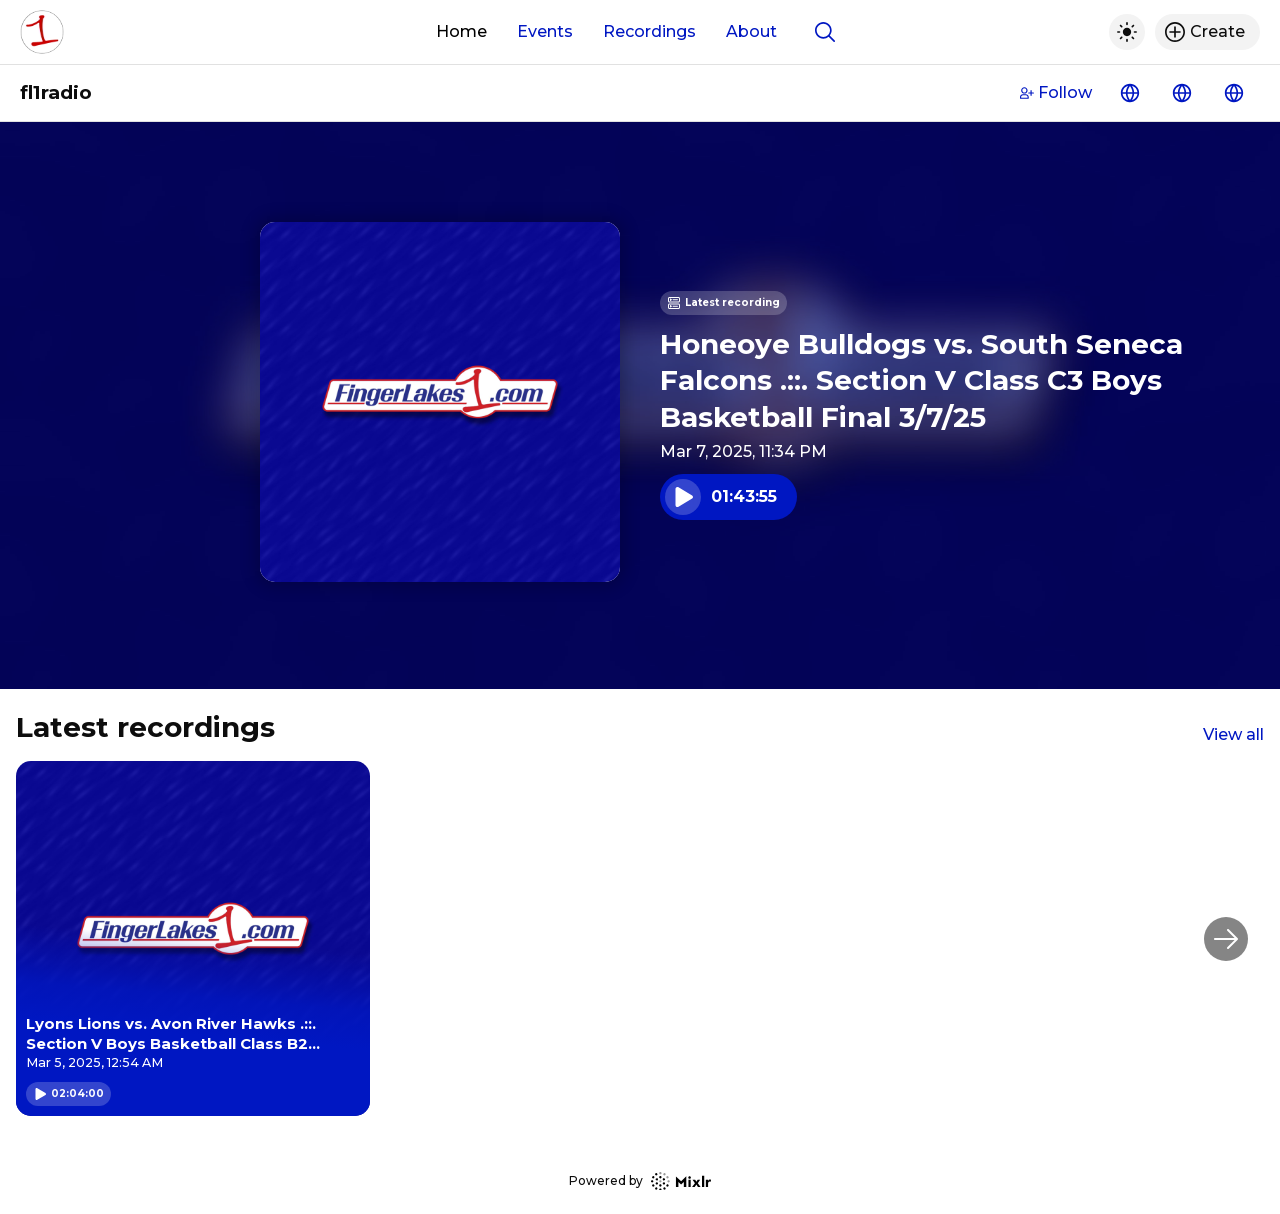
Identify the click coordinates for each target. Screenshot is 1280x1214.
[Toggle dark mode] (1127, 32)
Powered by (640, 1181)
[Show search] (825, 32)
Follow (1056, 92)
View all (1233, 734)
